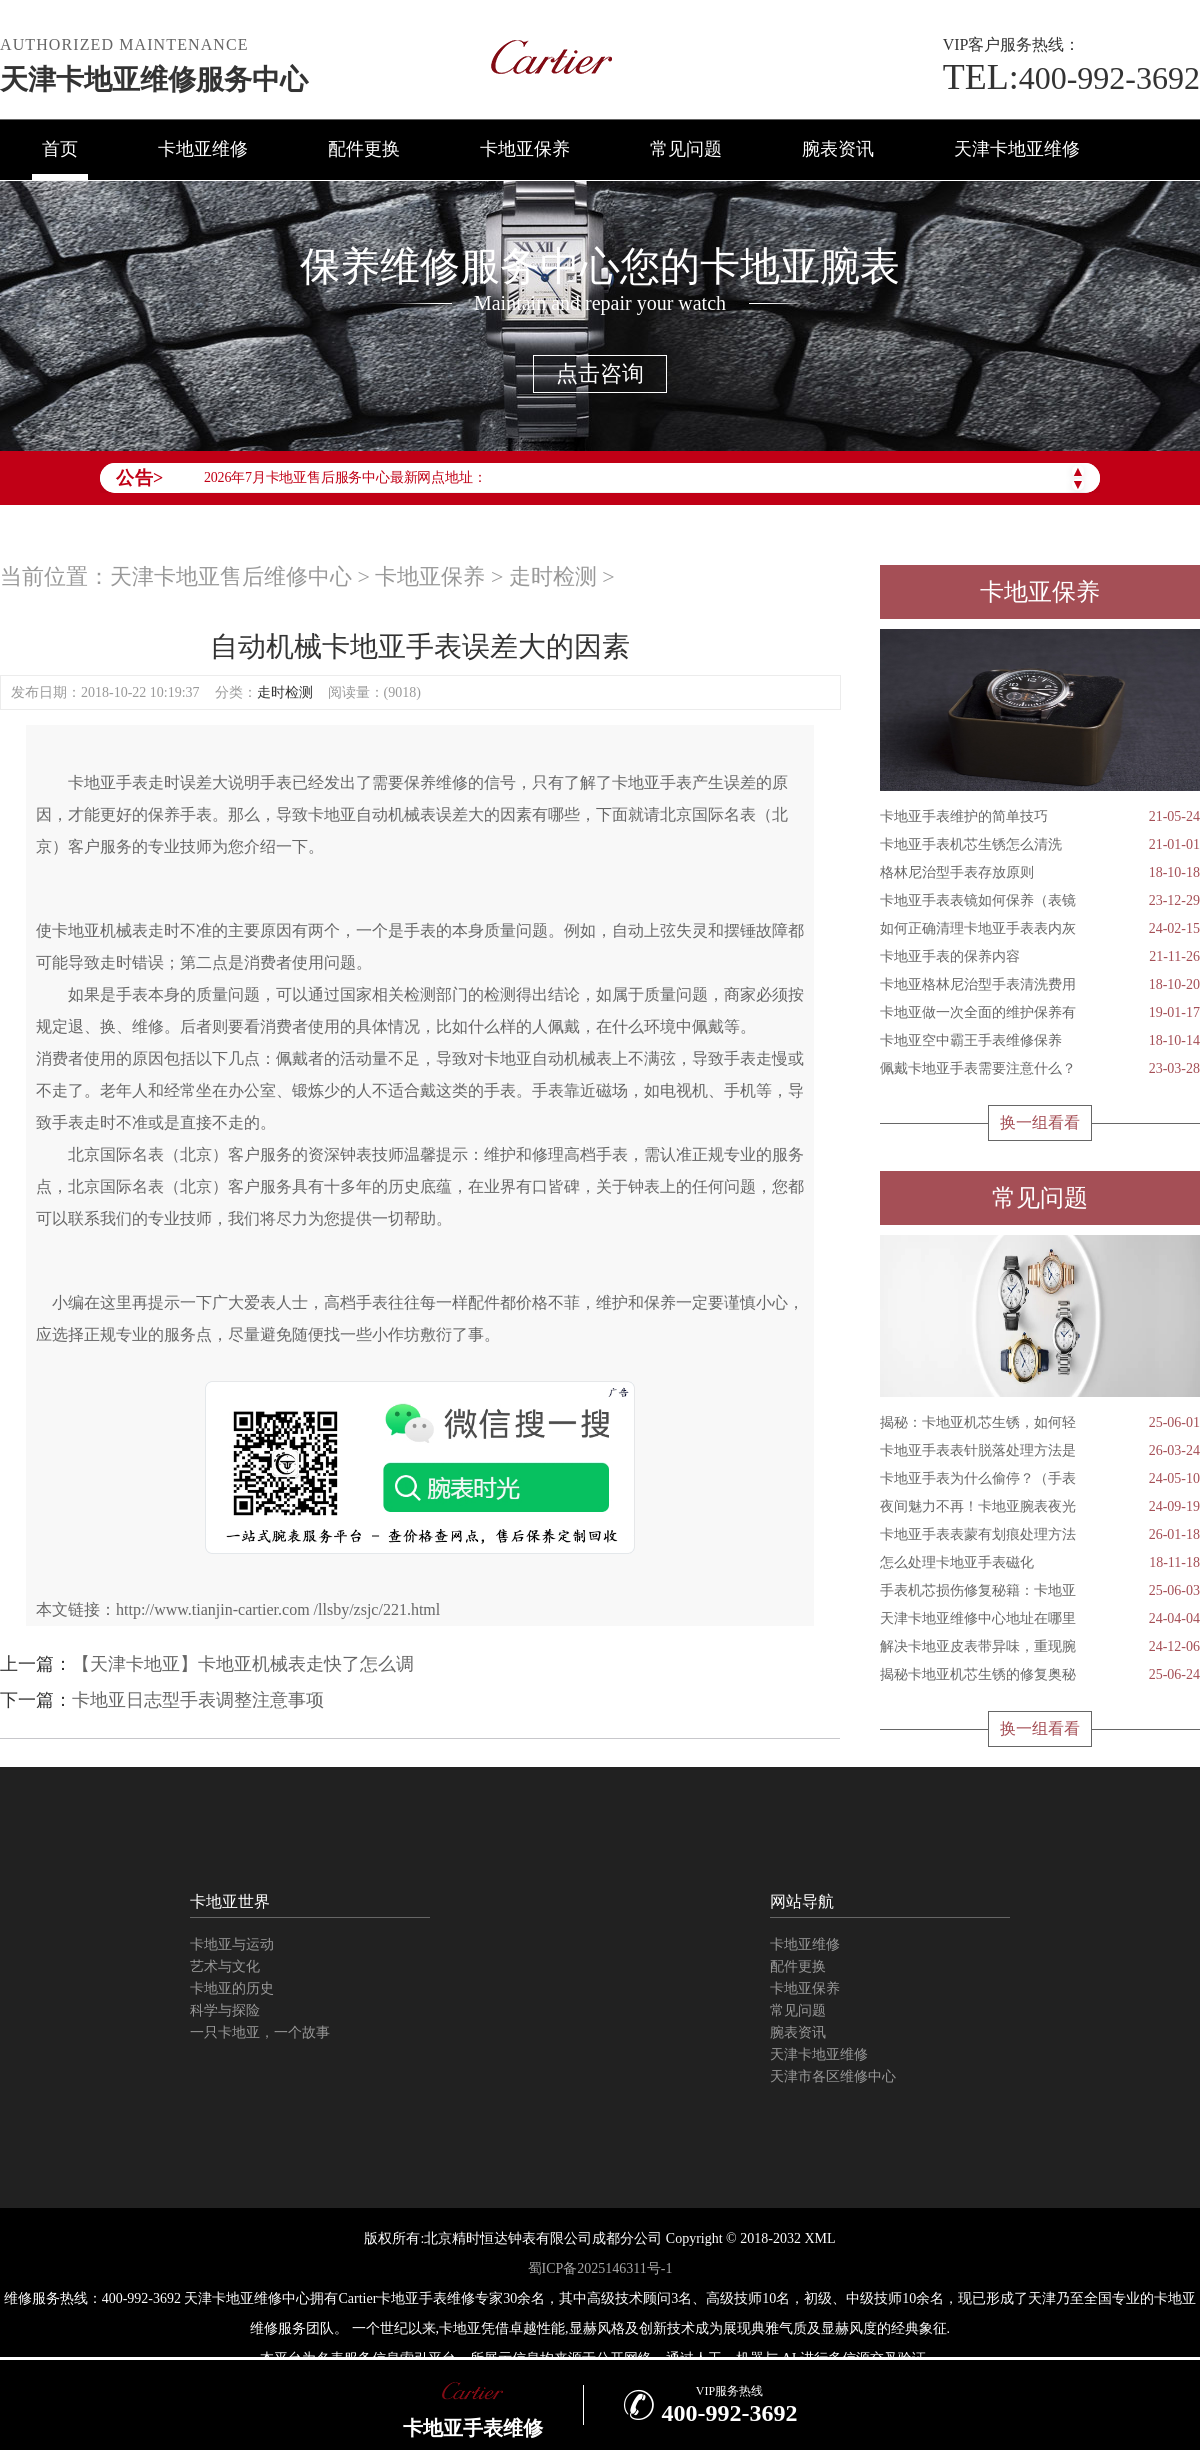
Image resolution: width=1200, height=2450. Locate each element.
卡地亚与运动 (232, 1944)
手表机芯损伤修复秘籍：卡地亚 (1040, 1591)
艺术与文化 (225, 1966)
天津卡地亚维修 (1017, 149)
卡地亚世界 (230, 1901)
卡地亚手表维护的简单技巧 (1040, 817)
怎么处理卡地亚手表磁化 (1040, 1563)
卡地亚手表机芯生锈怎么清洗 (1040, 845)
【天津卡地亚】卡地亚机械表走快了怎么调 (243, 1664)
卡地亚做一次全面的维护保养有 (1040, 1013)
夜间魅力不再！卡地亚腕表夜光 (1040, 1507)
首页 (60, 149)
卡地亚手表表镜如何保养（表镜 (1040, 901)
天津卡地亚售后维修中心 (231, 576)
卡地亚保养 (525, 149)
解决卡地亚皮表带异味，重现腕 (1040, 1647)
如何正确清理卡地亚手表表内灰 (1040, 929)
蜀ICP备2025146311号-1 (600, 2268)
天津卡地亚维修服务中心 (154, 79)
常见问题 (686, 149)
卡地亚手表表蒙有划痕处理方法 (1040, 1535)
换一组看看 (1040, 1122)
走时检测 (553, 576)
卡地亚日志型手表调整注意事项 (198, 1700)
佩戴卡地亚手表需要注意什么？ (1040, 1069)
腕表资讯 (838, 149)
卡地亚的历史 (232, 1988)
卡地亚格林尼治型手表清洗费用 (1040, 985)
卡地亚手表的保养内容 (1040, 957)
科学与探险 (225, 2010)
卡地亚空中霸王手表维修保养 (1040, 1041)
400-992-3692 (1071, 78)
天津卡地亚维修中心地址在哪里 (1040, 1619)
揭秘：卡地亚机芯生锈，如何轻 (1040, 1423)
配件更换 (364, 149)
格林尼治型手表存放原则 (1040, 873)
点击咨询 (600, 373)
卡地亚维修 (203, 149)
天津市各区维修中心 (833, 2076)
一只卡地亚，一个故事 (260, 2032)
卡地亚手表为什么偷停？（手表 (1040, 1479)
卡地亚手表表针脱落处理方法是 (1040, 1451)
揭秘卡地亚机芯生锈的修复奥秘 (1040, 1675)
